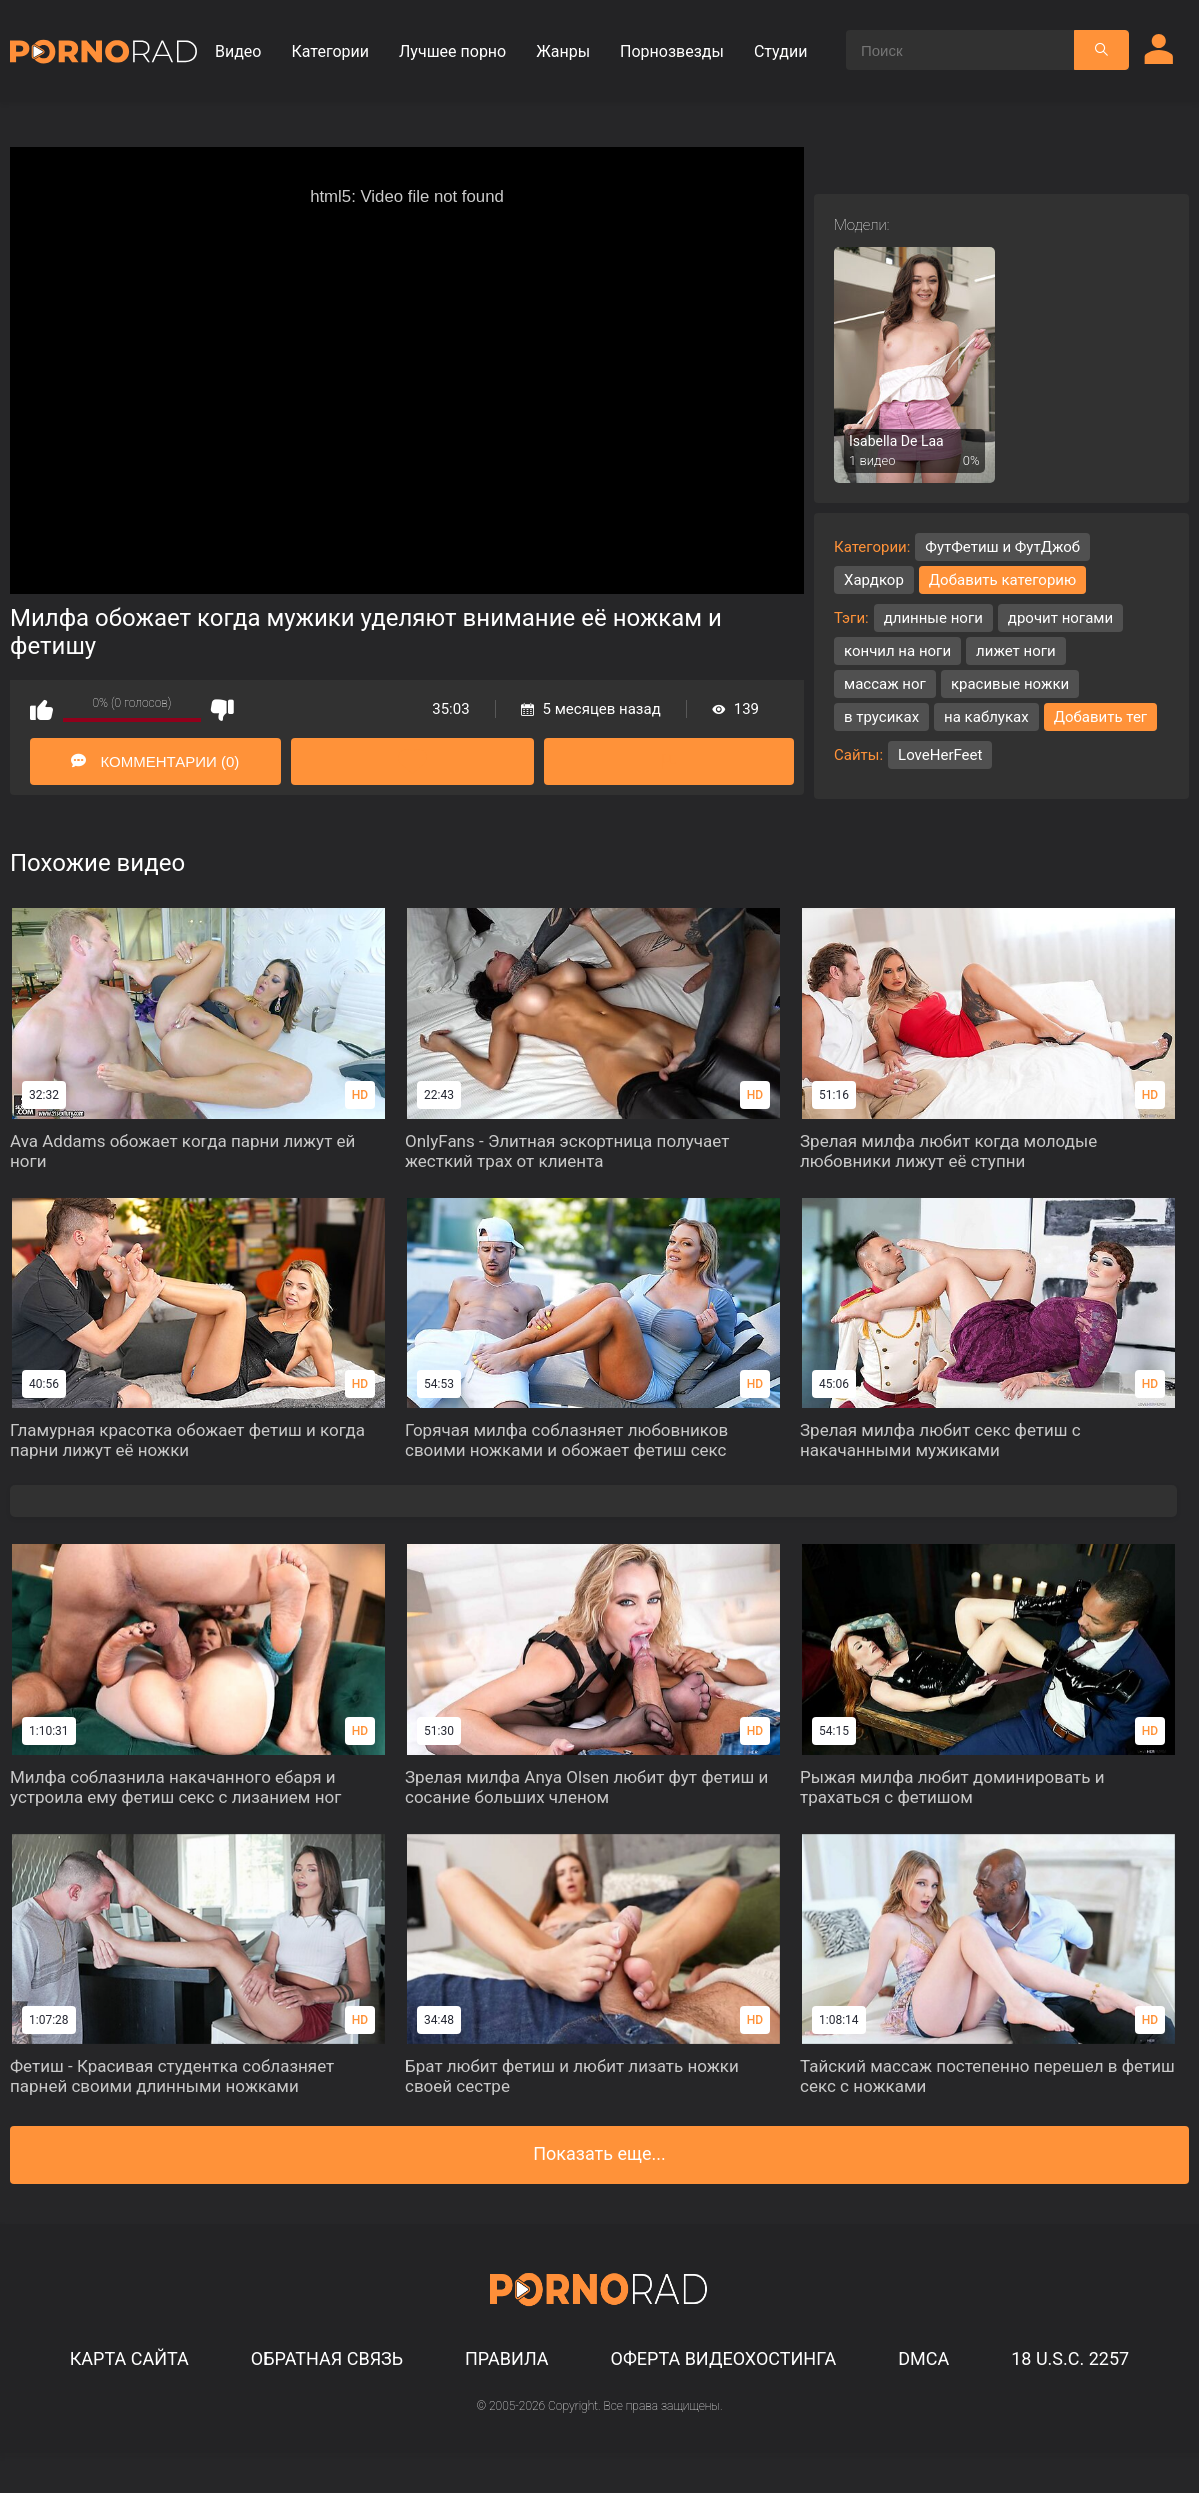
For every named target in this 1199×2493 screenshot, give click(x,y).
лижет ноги (1016, 651)
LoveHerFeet (940, 755)
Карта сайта (129, 2358)
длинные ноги (933, 618)
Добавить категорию (1002, 580)
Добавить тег (1101, 717)
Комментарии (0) (155, 761)
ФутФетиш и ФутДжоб (1002, 547)
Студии (780, 51)
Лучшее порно (452, 51)
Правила (507, 2358)
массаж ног (885, 684)
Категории (330, 51)
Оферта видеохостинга (724, 2358)
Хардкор (874, 580)
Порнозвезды (672, 51)
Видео (238, 51)
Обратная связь (327, 2358)
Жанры (563, 51)
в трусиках (881, 717)
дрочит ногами (1060, 618)
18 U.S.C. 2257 (1070, 2358)
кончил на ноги (897, 651)
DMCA (923, 2358)
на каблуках (986, 717)
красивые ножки (1010, 684)
